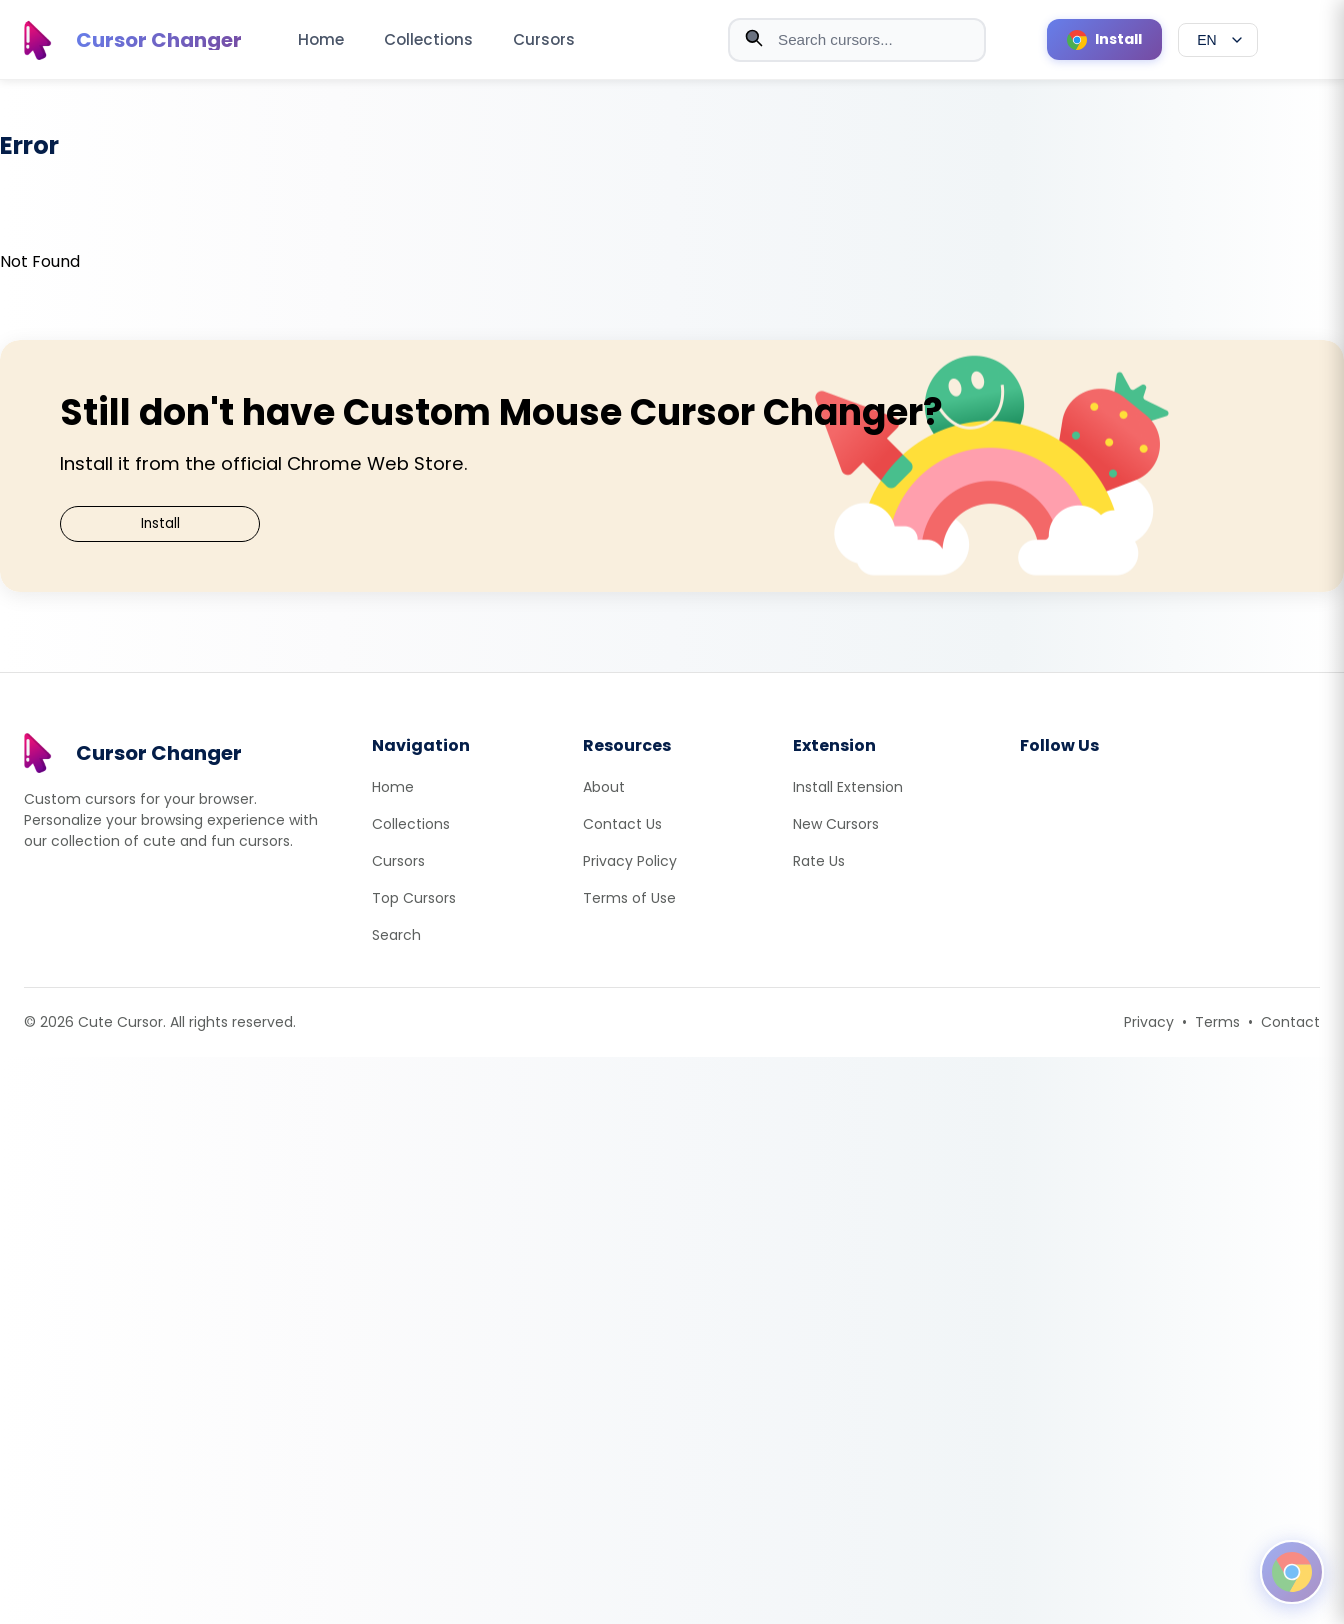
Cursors (544, 39)
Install (160, 523)
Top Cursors (414, 898)
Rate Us (819, 861)
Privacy (1149, 1022)
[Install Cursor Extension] (1104, 39)
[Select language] (1218, 40)
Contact (1290, 1022)
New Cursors (836, 824)
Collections (428, 39)
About (604, 787)
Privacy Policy (630, 861)
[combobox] (857, 40)
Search (396, 935)
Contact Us (622, 824)
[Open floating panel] (1292, 1572)
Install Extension (848, 787)
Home (321, 39)
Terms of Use (629, 898)
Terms (1217, 1022)
